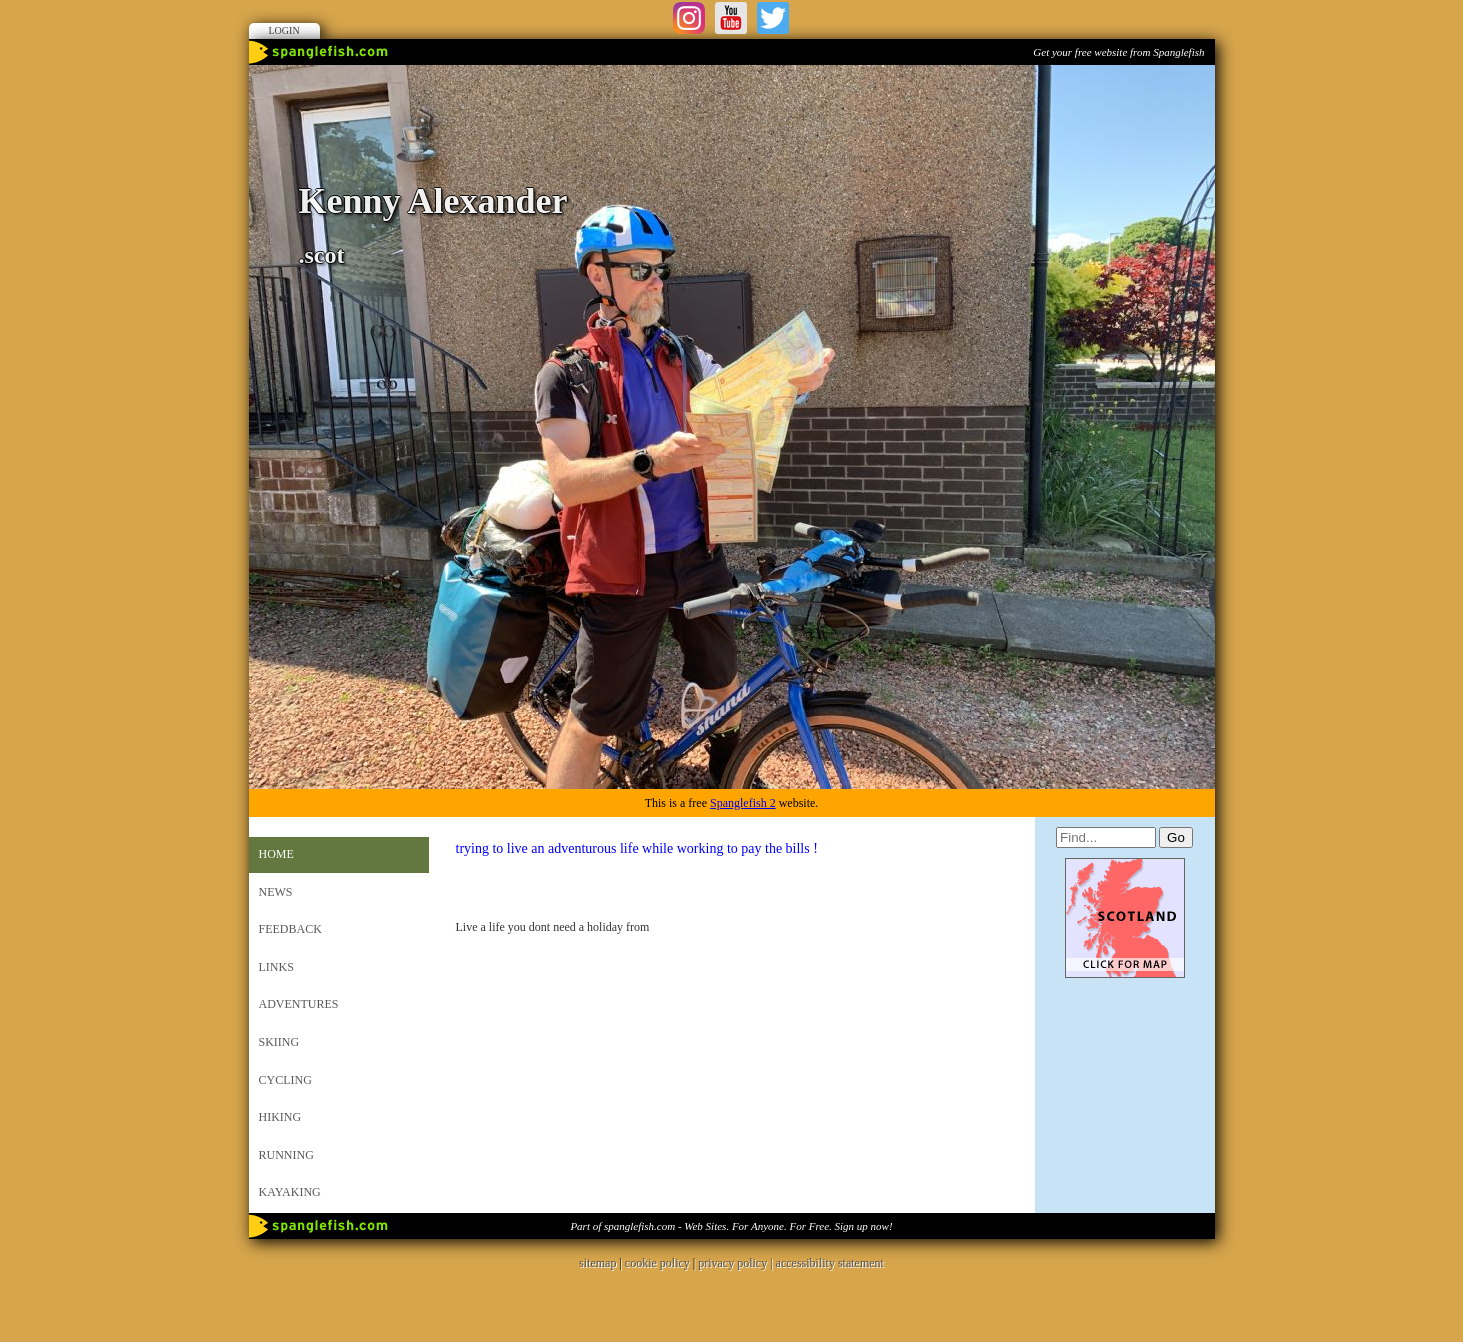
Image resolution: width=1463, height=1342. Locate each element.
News (276, 892)
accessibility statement (830, 1263)
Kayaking (290, 1192)
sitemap (597, 1263)
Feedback (290, 929)
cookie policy (657, 1263)
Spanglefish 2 (743, 803)
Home (276, 854)
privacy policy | (736, 1263)
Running (286, 1155)
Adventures (299, 1004)
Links (276, 967)
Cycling (285, 1080)
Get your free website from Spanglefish (1118, 52)
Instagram (689, 18)
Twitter (773, 18)
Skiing (279, 1042)
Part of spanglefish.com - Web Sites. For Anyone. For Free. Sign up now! (731, 1226)
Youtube (731, 18)
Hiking (280, 1117)
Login (284, 30)
